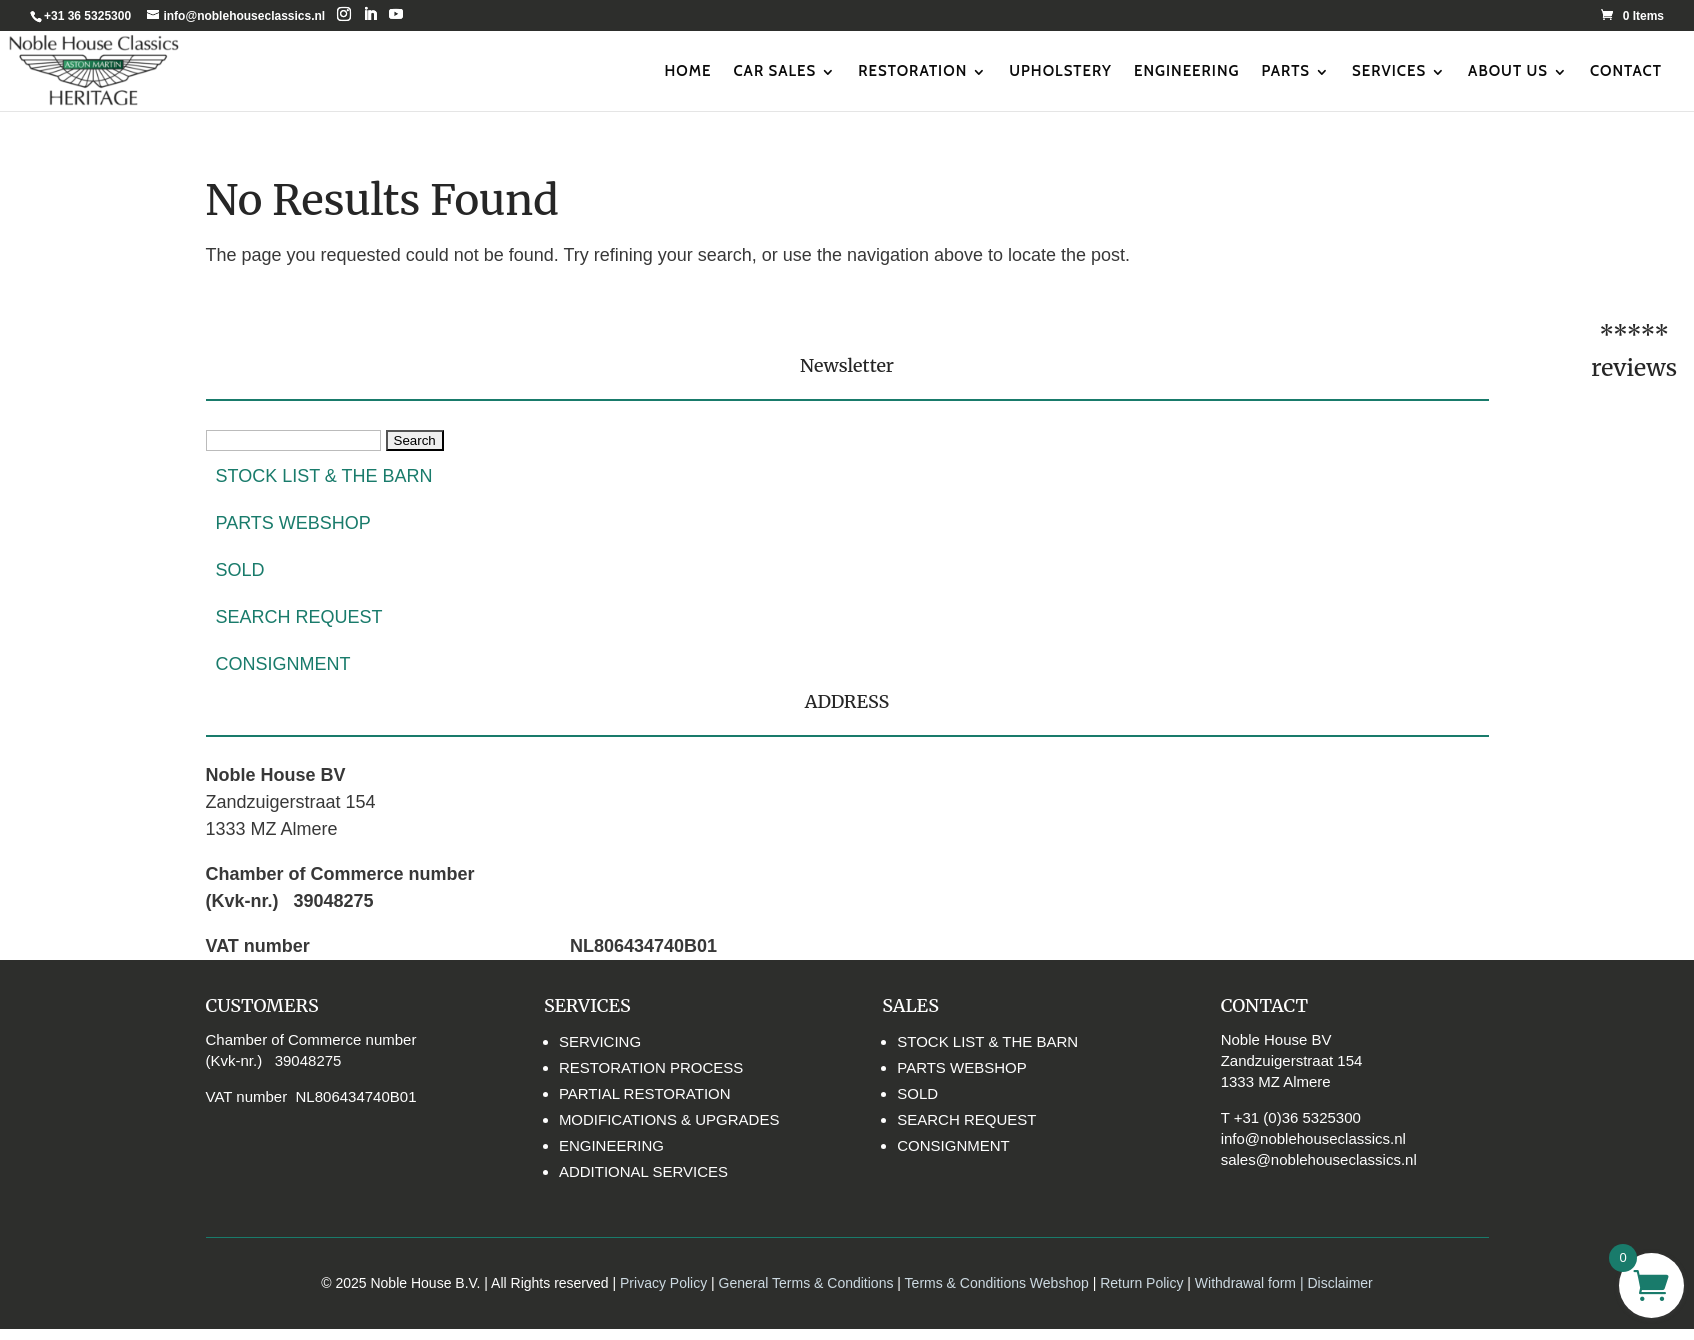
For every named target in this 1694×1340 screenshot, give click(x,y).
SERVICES (1389, 71)
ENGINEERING (1187, 71)
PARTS (1286, 71)
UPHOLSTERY (1060, 71)
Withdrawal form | (1251, 1283)
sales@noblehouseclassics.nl (1319, 1159)
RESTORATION (912, 71)
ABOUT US (1508, 71)
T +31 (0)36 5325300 (1291, 1117)
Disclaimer (1339, 1283)
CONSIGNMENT (283, 664)
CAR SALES (774, 71)
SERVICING (600, 1041)
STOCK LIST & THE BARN (324, 476)
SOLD (240, 570)
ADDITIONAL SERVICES (643, 1171)
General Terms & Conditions (806, 1283)
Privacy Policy (663, 1283)
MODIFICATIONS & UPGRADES (669, 1119)
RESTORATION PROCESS (651, 1067)
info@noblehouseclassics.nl (1313, 1138)
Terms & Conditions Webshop (997, 1283)
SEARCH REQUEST (299, 617)
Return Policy (1143, 1283)
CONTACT (1626, 71)
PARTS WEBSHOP (293, 523)
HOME (687, 71)
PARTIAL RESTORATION (645, 1093)
